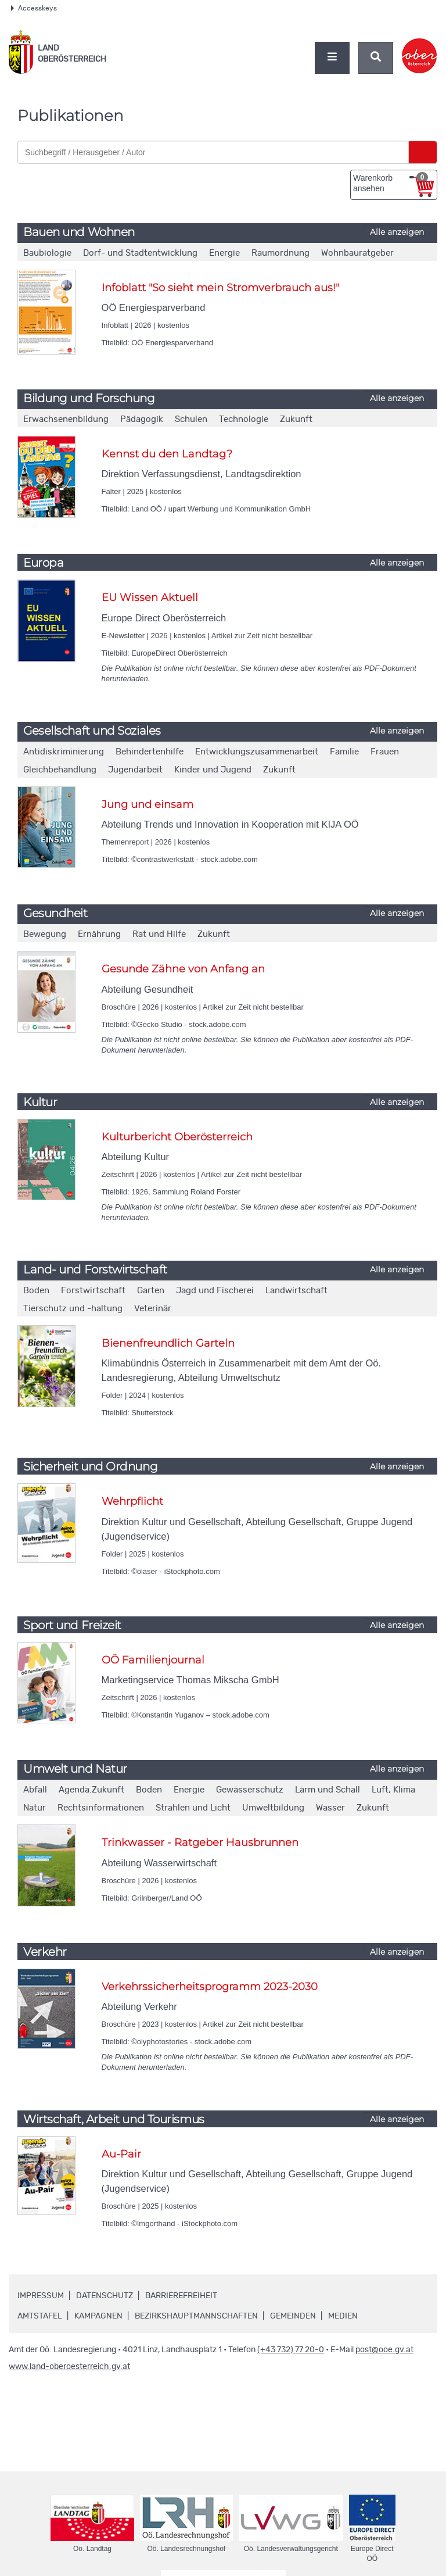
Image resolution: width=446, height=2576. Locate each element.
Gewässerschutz (249, 1790)
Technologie (243, 419)
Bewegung (44, 934)
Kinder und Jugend (212, 769)
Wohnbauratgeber (357, 253)
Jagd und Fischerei (215, 1290)
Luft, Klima (393, 1790)
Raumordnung (280, 253)
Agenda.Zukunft (91, 1790)
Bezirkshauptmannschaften (196, 2316)
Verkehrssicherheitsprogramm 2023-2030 (210, 1986)
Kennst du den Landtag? (167, 454)
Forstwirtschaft (93, 1290)
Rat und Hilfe (159, 934)
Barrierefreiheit (181, 2296)
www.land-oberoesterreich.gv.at (69, 2367)
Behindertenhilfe (150, 751)
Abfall (35, 1790)
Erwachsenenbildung (66, 419)
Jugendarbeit (135, 769)
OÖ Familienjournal (153, 1660)
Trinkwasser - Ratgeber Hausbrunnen (200, 1842)
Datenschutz (104, 2296)
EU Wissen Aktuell (150, 597)
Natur (34, 1808)
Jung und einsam (147, 804)
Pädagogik (141, 419)
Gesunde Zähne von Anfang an (183, 969)
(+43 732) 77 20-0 (290, 2350)
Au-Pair (121, 2154)
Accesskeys (34, 8)
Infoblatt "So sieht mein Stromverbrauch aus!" (220, 287)
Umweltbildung (273, 1808)
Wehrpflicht (132, 1501)
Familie (344, 751)
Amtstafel (39, 2316)
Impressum (40, 2296)
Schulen (191, 419)
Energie (224, 253)
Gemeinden (293, 2316)
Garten (150, 1290)
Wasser (330, 1808)
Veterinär (152, 1308)
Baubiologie (47, 253)
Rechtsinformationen (100, 1808)
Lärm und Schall (327, 1790)
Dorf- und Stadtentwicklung (140, 253)
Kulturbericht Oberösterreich (177, 1136)
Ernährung (99, 934)
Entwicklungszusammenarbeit (256, 751)
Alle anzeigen (397, 232)
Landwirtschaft (296, 1290)
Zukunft (296, 419)
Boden (36, 1290)
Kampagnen (98, 2316)
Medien (343, 2316)
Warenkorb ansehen (390, 182)
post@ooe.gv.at (384, 2350)
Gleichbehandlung (59, 769)
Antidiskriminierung (63, 751)
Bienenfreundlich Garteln (168, 1343)
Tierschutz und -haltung (73, 1308)
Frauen (385, 751)
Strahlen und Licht (193, 1808)
